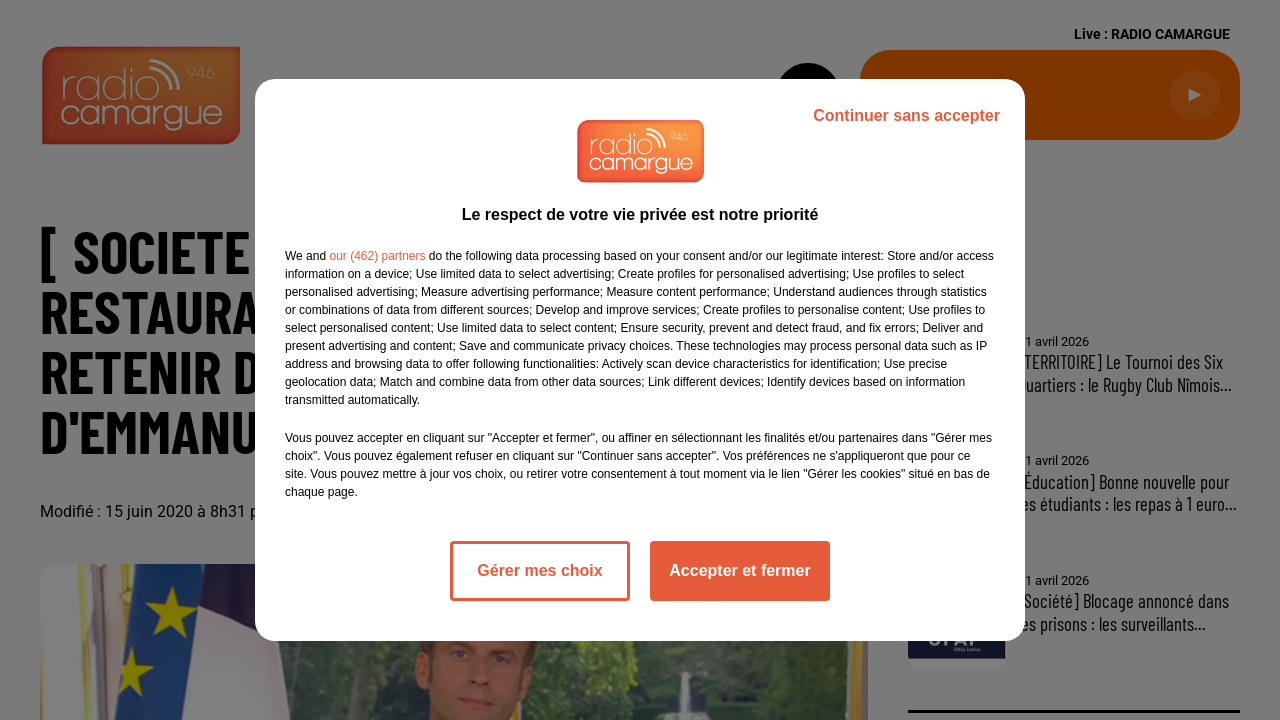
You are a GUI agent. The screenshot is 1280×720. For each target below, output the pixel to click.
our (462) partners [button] (377, 256)
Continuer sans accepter (906, 115)
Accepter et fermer (739, 570)
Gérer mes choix (539, 570)
